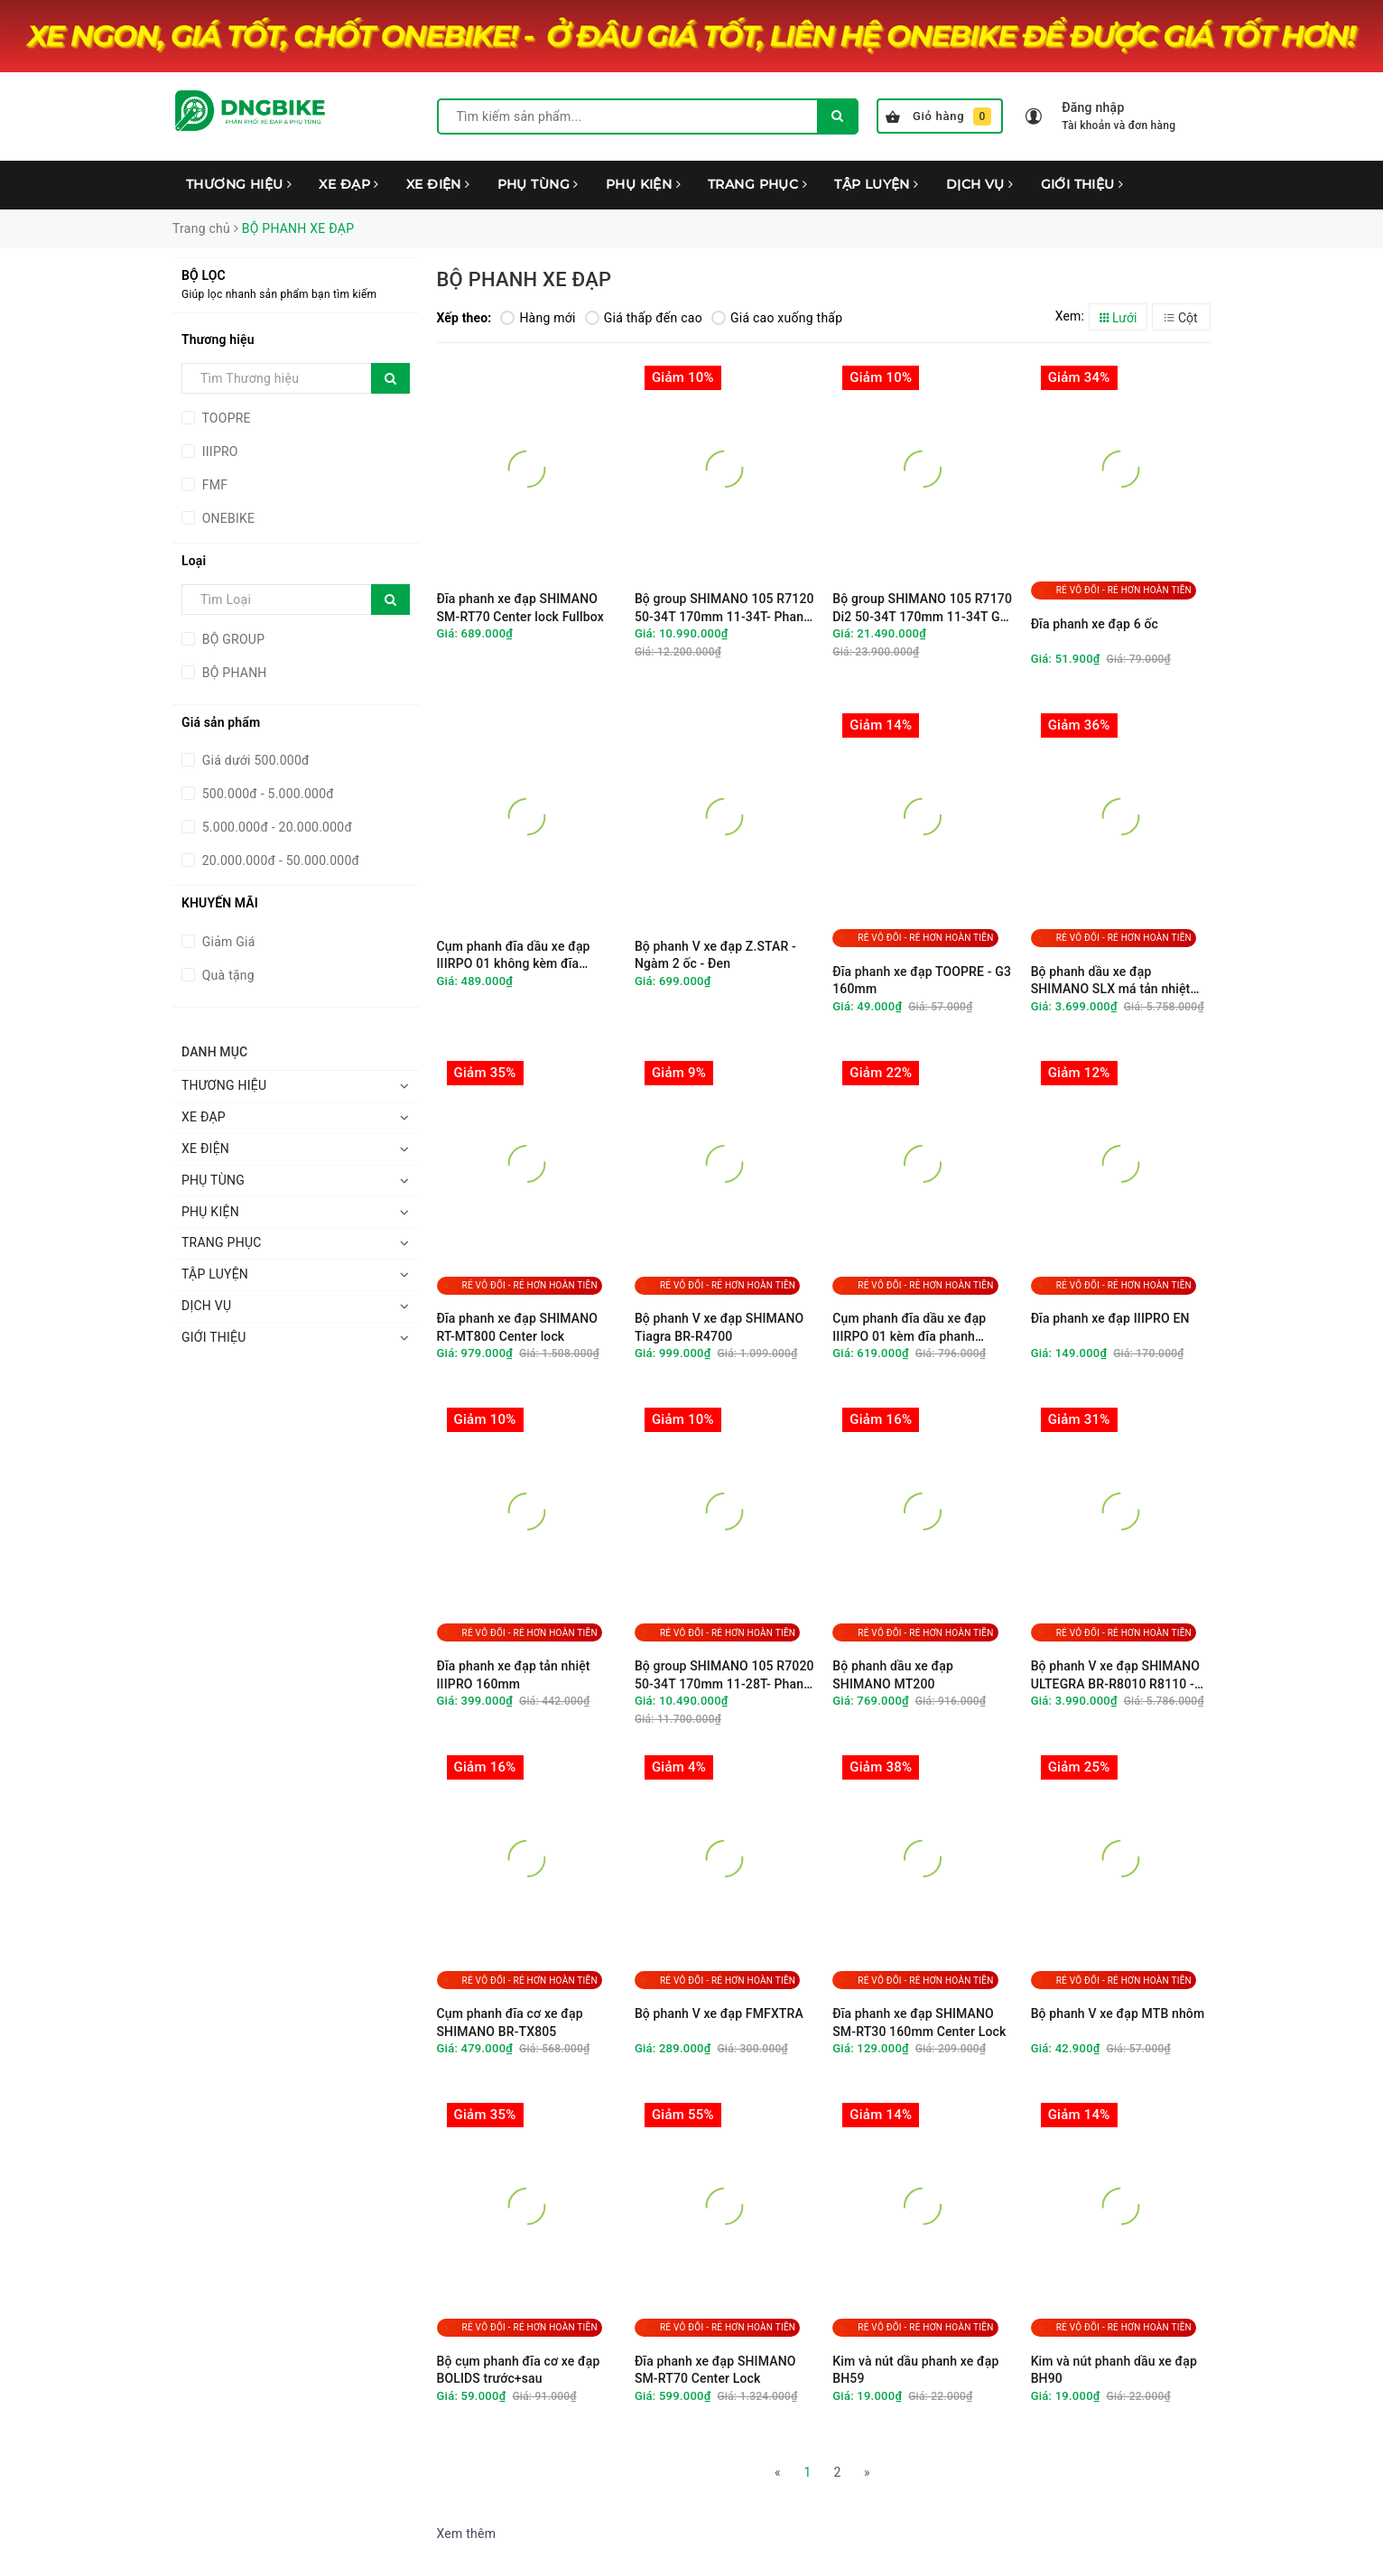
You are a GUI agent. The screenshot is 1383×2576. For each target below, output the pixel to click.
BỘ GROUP (232, 639)
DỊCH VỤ (980, 184)
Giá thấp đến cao (643, 318)
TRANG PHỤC (757, 184)
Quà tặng (227, 975)
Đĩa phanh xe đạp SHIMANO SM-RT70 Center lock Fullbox (520, 607)
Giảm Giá (227, 942)
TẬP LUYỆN (876, 184)
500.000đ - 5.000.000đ (266, 793)
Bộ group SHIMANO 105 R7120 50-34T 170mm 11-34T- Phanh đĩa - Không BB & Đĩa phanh (724, 608)
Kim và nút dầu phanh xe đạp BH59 (915, 2370)
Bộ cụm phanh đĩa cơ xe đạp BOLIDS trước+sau (518, 2370)
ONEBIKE (227, 518)
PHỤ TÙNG (538, 184)
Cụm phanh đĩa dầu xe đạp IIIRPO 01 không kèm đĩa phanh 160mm (513, 955)
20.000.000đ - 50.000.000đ (279, 860)
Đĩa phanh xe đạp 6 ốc (1094, 624)
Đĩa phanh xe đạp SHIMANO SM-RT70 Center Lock (715, 2370)
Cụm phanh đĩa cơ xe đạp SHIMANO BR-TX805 (510, 2022)
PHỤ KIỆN (643, 184)
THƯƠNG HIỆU (239, 184)
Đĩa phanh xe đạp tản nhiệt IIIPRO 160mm (513, 1675)
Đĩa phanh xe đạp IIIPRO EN (1110, 1318)
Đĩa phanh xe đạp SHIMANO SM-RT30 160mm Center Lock (919, 2022)
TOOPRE (225, 418)
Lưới (1118, 318)
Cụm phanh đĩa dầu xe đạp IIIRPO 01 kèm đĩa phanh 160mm (909, 1327)
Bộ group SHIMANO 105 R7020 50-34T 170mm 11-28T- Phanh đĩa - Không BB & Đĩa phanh (724, 1675)
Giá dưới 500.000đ (254, 760)
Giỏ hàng (938, 116)
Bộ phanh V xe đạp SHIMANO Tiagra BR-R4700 (719, 1327)
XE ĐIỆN (438, 184)
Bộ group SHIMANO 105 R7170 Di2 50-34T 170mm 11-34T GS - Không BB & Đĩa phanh (922, 608)
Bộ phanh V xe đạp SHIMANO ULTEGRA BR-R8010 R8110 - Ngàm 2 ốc (1116, 1675)
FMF (213, 485)
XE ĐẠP (348, 184)
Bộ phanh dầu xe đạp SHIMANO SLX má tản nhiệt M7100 (1111, 981)
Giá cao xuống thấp (776, 318)
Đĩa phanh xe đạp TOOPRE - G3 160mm (921, 980)
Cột (1181, 318)
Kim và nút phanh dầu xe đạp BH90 (1114, 2370)
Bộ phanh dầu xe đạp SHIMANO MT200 (892, 1675)
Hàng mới (537, 318)
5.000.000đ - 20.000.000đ (275, 827)
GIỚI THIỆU (1082, 184)
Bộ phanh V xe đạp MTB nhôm (1118, 2013)
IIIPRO (218, 451)
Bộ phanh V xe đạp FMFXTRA (719, 2013)
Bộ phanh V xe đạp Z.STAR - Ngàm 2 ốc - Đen (715, 955)
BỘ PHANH (233, 672)
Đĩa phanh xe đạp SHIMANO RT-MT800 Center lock (518, 1327)
